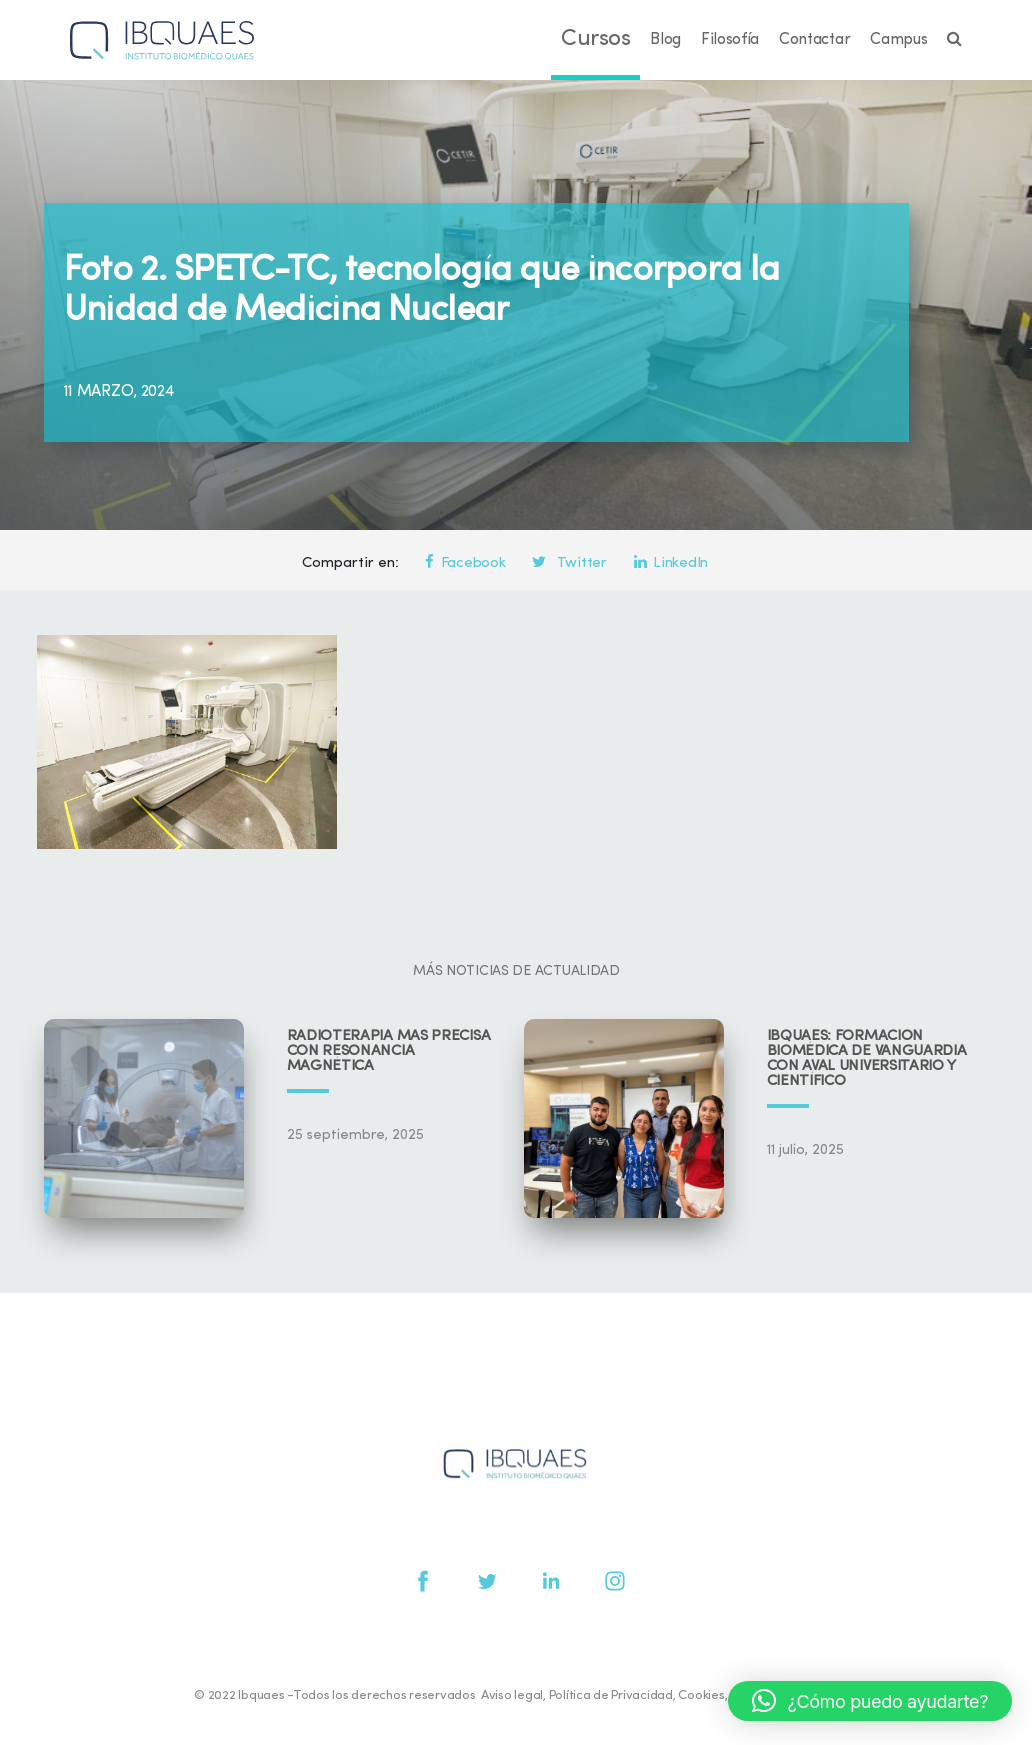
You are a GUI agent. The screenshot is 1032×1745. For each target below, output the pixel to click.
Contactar (814, 40)
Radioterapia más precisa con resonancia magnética (389, 1051)
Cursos (595, 39)
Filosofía (730, 40)
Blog (665, 40)
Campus (898, 40)
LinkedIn (671, 563)
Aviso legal (512, 1695)
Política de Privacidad (611, 1695)
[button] (870, 1701)
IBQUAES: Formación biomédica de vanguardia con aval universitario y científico (867, 1059)
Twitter (569, 563)
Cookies (701, 1695)
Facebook (465, 563)
